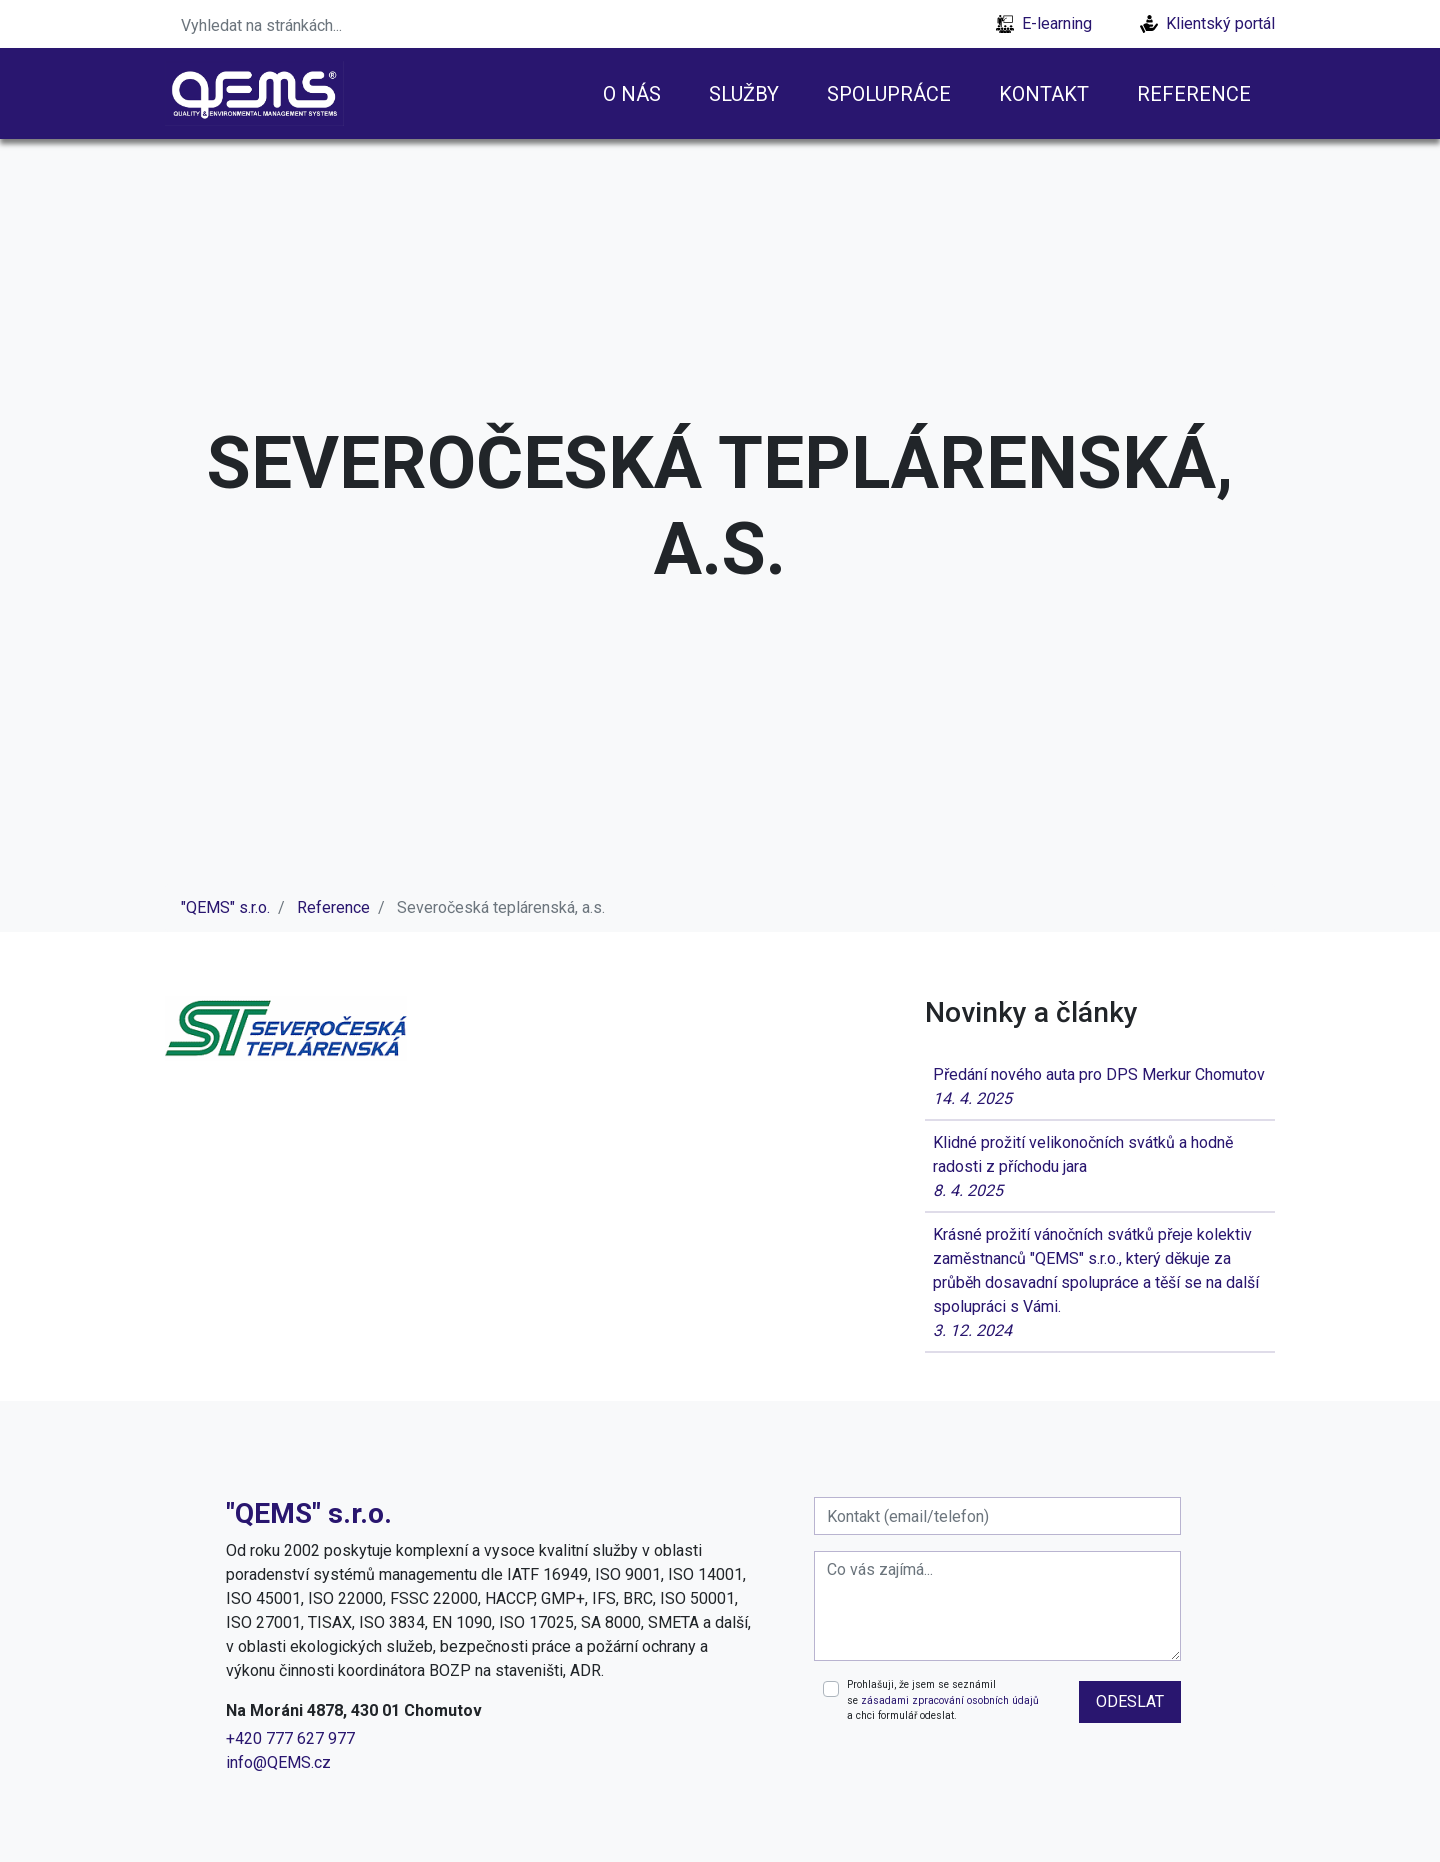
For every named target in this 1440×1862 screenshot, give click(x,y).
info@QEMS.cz (278, 1762)
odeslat (1130, 1701)
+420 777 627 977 (290, 1738)
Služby (744, 94)
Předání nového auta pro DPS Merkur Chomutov (1100, 1088)
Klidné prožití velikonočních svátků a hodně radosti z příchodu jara (1100, 1168)
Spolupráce (889, 94)
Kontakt (1044, 94)
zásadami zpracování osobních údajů (950, 1700)
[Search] (295, 24)
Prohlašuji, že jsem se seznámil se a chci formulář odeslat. (943, 1700)
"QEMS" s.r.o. (225, 907)
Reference (1194, 94)
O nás (632, 94)
